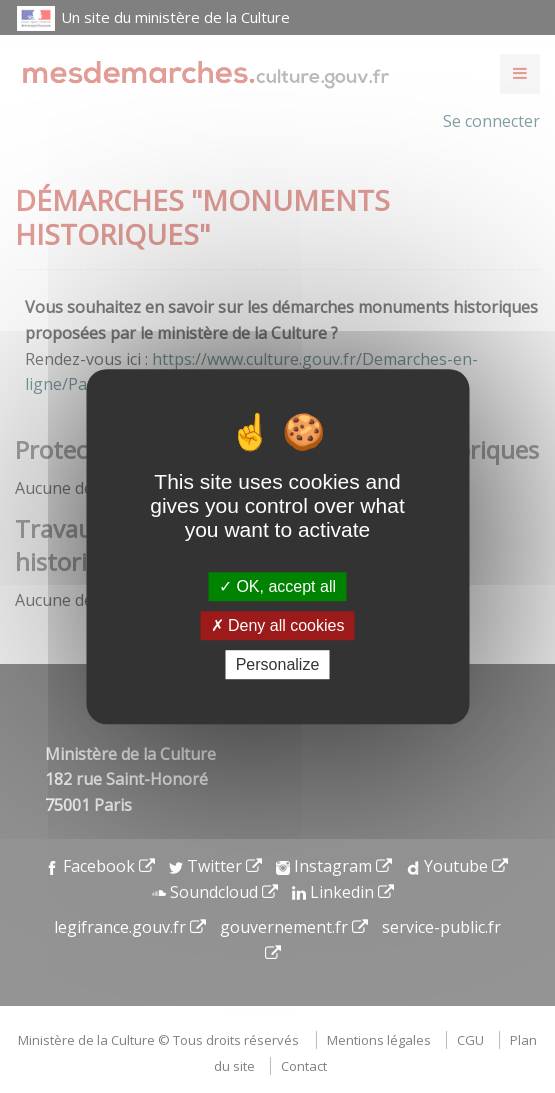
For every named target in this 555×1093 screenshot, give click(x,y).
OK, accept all (277, 586)
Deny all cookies (278, 625)
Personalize (278, 664)
